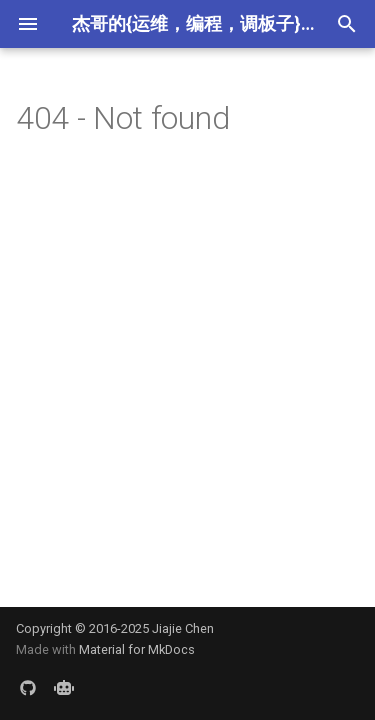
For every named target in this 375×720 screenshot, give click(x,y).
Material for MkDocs (137, 649)
